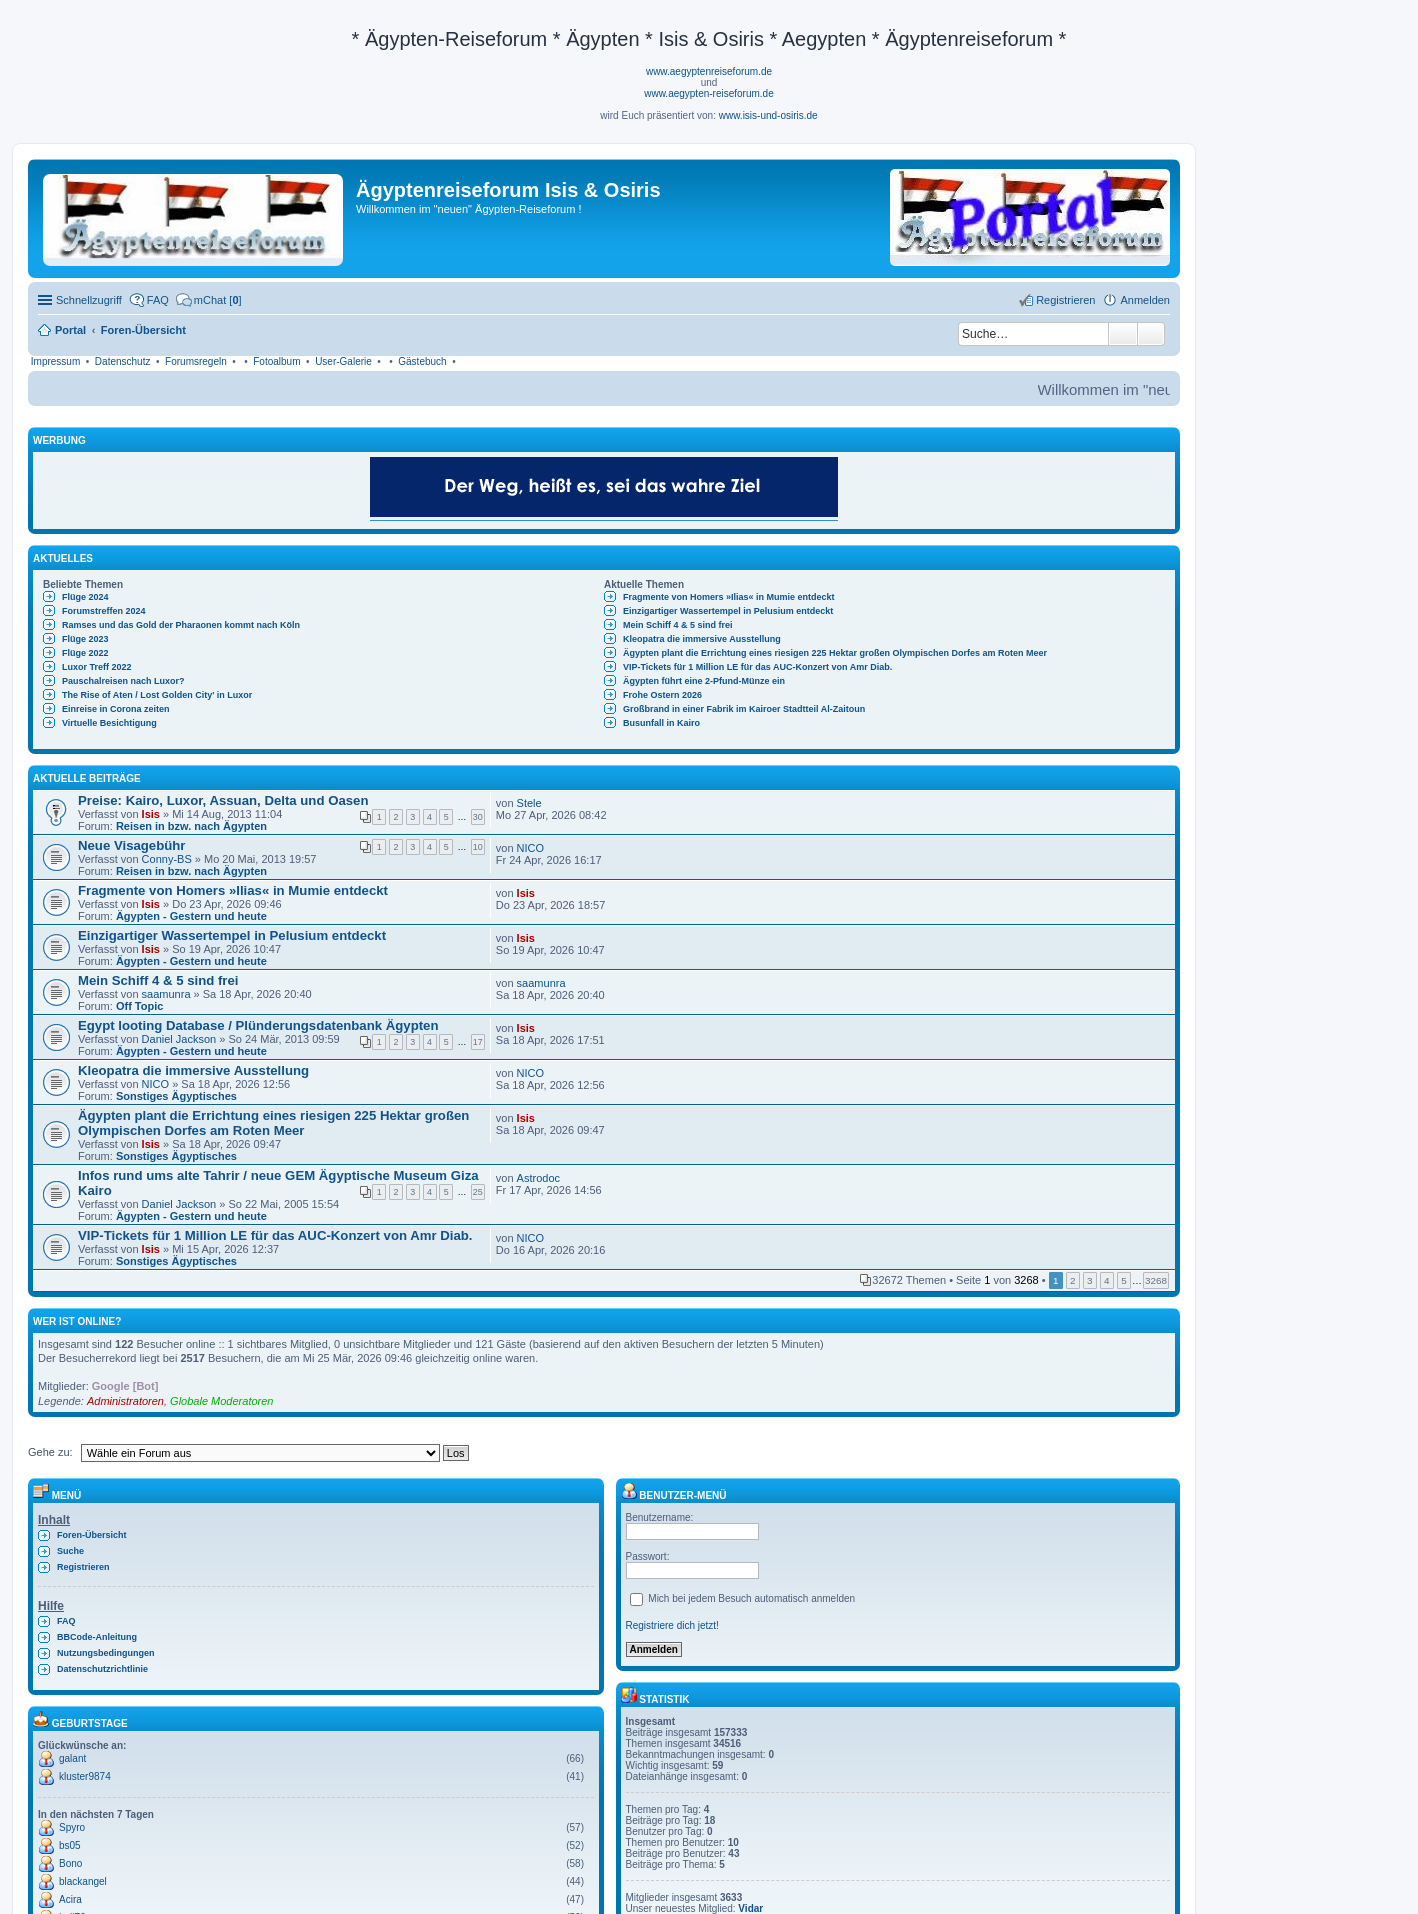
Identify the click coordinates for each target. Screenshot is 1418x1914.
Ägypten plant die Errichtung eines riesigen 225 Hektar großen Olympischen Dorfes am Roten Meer (835, 653)
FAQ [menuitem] (158, 300)
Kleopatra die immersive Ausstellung (702, 639)
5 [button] (1124, 1280)
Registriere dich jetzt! (672, 1625)
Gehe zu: (50, 1452)
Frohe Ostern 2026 (662, 695)
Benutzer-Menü (674, 1495)
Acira (70, 1899)
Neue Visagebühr (132, 845)
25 (478, 1192)
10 (478, 847)
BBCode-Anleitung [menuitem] (97, 1637)
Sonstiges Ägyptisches (176, 1096)
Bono (70, 1863)
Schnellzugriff (89, 300)
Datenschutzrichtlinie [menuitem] (102, 1669)
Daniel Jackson (179, 1039)
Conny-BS (167, 859)
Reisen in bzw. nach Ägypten (191, 826)
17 (478, 1042)
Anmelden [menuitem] (1145, 300)
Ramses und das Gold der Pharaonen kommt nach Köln (181, 625)
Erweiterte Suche (1151, 334)
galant (72, 1758)
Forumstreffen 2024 (104, 611)
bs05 (70, 1845)
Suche (1123, 334)
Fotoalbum (276, 361)
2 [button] (1073, 1280)
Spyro (72, 1827)
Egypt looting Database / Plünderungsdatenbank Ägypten (258, 1025)
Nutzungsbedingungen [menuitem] (105, 1653)
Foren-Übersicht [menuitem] (92, 1535)
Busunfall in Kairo (661, 723)
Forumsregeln (196, 361)
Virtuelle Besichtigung (109, 723)
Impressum (55, 361)
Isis (151, 814)
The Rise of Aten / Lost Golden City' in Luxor (157, 695)
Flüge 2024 (85, 597)
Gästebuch (422, 361)
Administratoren (125, 1401)
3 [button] (1090, 1280)
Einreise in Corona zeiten (116, 709)
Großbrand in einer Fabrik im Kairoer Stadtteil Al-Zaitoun (744, 709)
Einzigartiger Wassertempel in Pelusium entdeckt (728, 611)
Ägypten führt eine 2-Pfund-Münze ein (704, 681)
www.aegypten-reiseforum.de (709, 93)
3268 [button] (1156, 1280)
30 (478, 817)
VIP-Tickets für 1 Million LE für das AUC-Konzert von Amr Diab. (757, 667)
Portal (70, 330)
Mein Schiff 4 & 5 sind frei (678, 625)
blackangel (83, 1881)
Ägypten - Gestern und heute (191, 916)
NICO (531, 848)
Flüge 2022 (85, 653)
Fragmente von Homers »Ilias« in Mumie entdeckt (729, 597)
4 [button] (1107, 1280)
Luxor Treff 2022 (97, 667)
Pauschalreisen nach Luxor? (123, 681)
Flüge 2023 (85, 639)
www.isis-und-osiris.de (768, 115)
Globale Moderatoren (221, 1401)
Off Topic (139, 1006)
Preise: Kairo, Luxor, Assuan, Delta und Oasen (223, 800)
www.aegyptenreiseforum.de (709, 71)
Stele (529, 803)
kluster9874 (85, 1776)
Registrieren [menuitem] (1065, 300)
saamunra (166, 994)
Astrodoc (538, 1178)
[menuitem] (209, 300)
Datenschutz (123, 361)
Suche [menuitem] (70, 1551)
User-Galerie (343, 361)
